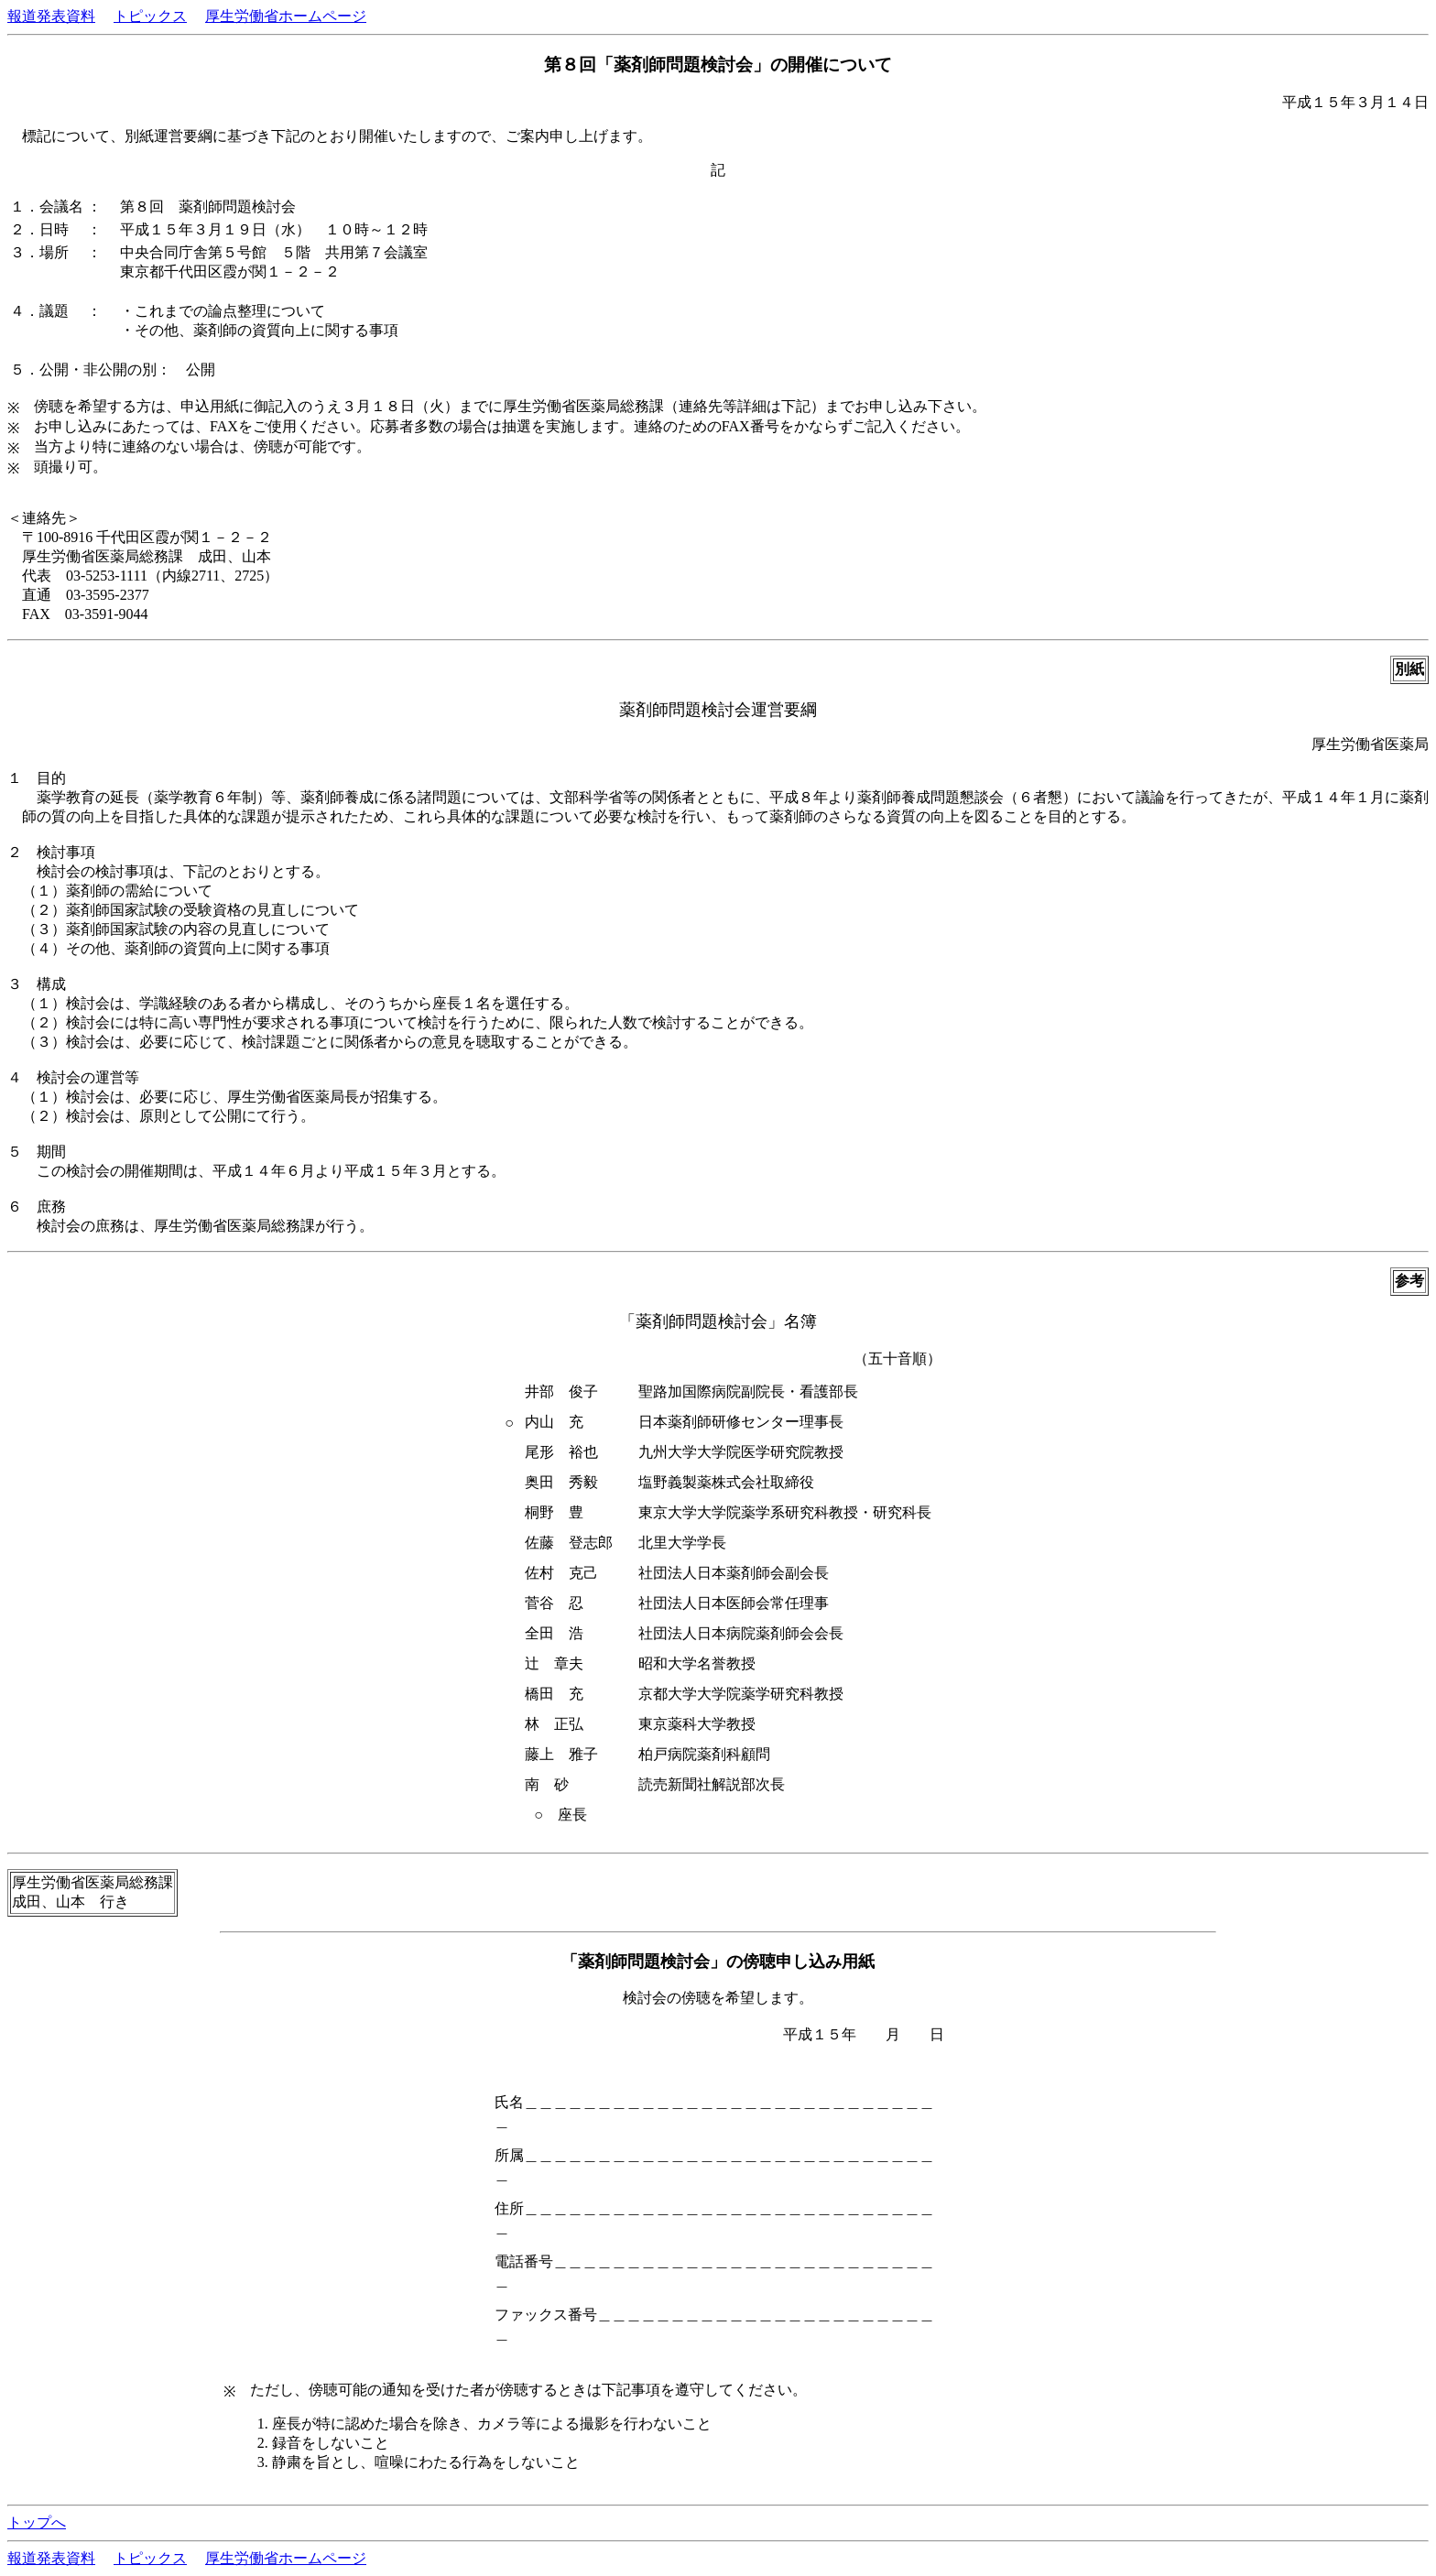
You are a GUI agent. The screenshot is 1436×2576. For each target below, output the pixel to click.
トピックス (150, 16)
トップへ (36, 2522)
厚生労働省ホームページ (285, 16)
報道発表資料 (51, 16)
